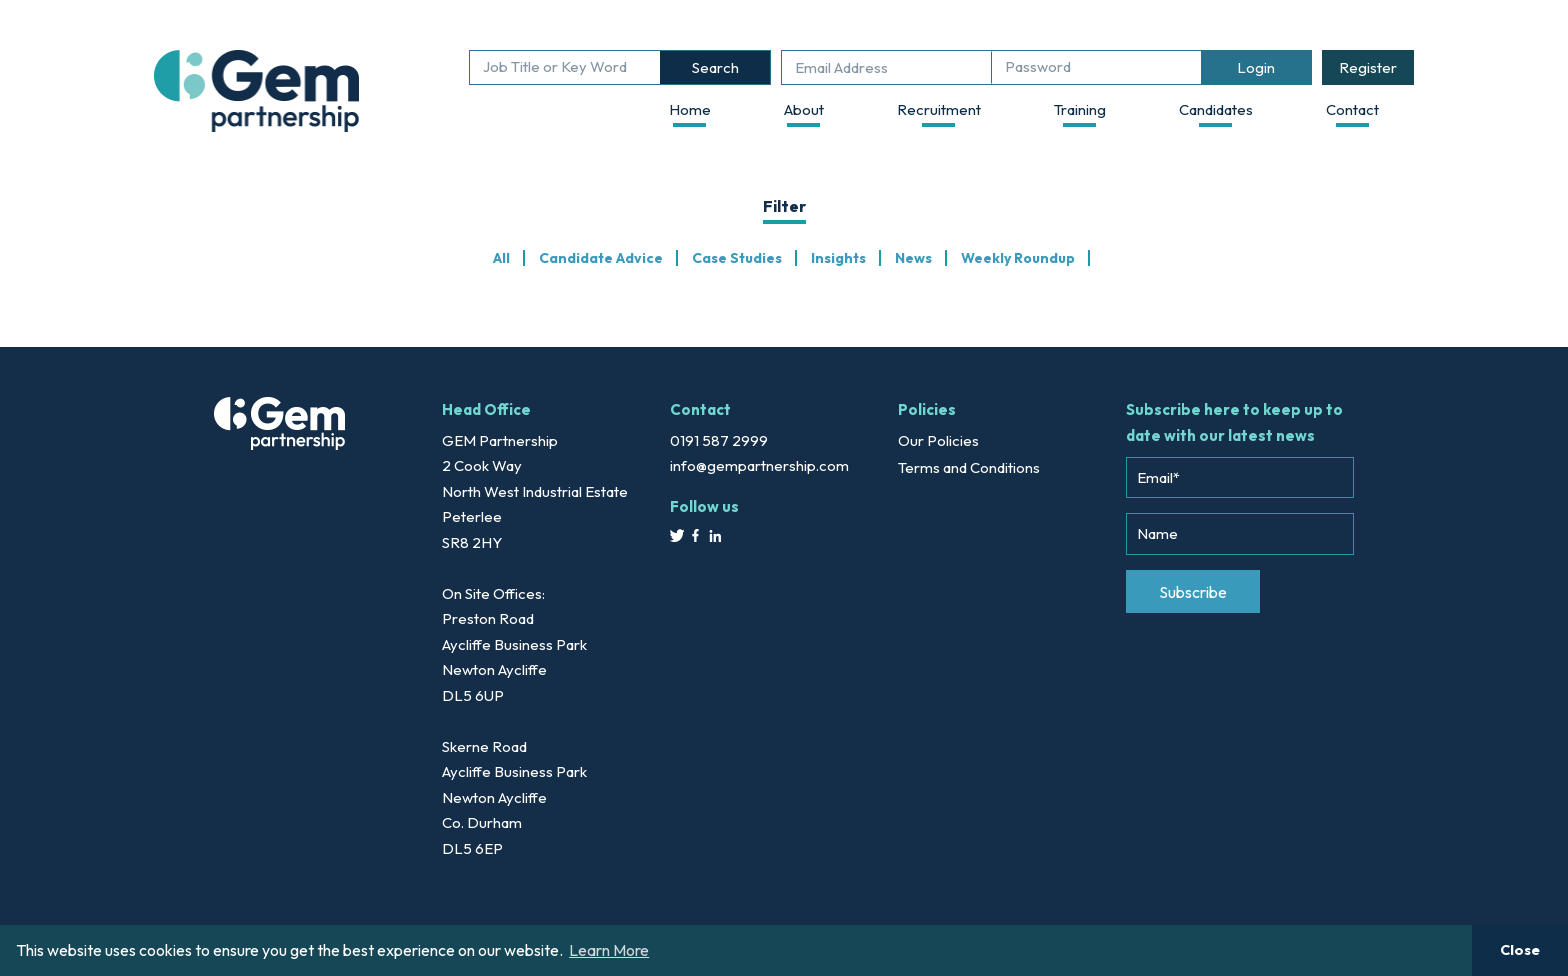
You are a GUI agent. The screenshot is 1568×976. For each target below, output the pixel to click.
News (913, 258)
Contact (1352, 109)
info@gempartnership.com (759, 465)
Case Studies (737, 258)
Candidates (1216, 109)
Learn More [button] (609, 950)
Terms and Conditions (969, 467)
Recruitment (939, 109)
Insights (838, 258)
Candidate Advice (601, 258)
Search (715, 67)
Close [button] (1520, 950)
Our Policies (938, 440)
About (804, 109)
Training (1080, 109)
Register (1368, 67)
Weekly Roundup (1018, 258)
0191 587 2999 (719, 440)
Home (690, 109)
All (501, 258)
